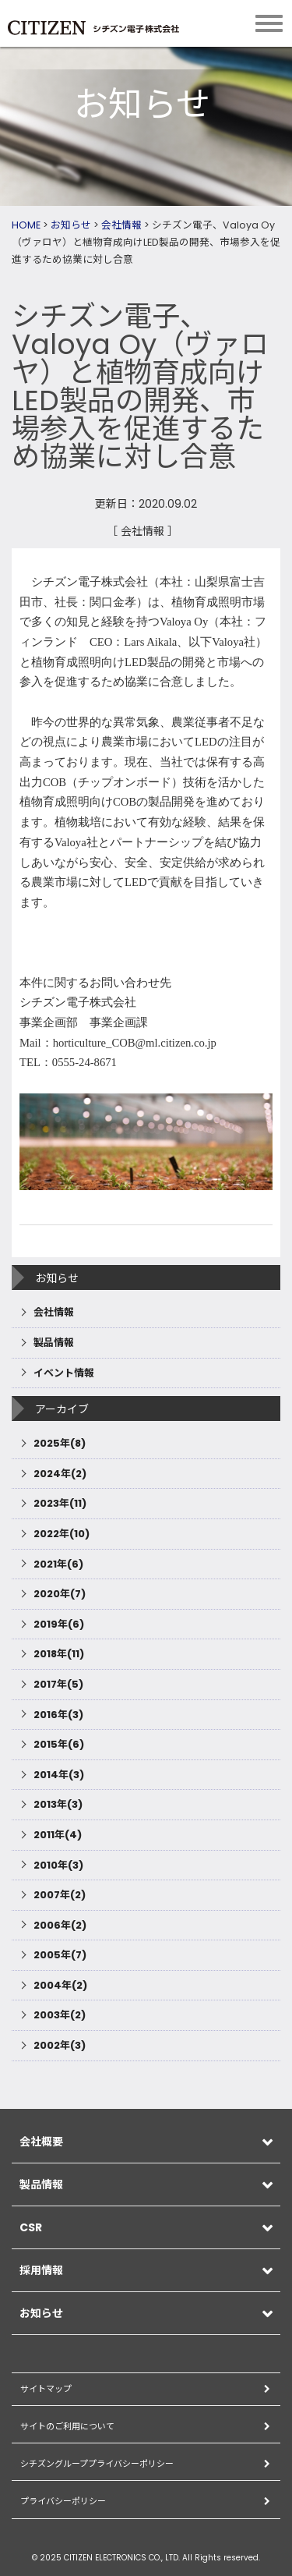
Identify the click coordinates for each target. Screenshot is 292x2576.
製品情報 (53, 1342)
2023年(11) (59, 1503)
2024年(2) (59, 1473)
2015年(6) (58, 1744)
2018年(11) (58, 1653)
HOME (26, 225)
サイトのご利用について (67, 2426)
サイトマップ (46, 2389)
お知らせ (71, 225)
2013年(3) (58, 1804)
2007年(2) (59, 1894)
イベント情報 (63, 1373)
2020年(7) (59, 1593)
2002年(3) (59, 2045)
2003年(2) (59, 2014)
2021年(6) (58, 1564)
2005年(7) (59, 1954)
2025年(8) (59, 1443)
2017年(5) (58, 1684)
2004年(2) (60, 1985)
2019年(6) (58, 1624)
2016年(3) (58, 1714)
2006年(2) (59, 1925)
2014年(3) (58, 1774)
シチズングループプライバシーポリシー (97, 2463)
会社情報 (121, 225)
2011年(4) (57, 1834)
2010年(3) (58, 1865)
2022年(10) (61, 1533)
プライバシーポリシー (63, 2501)
